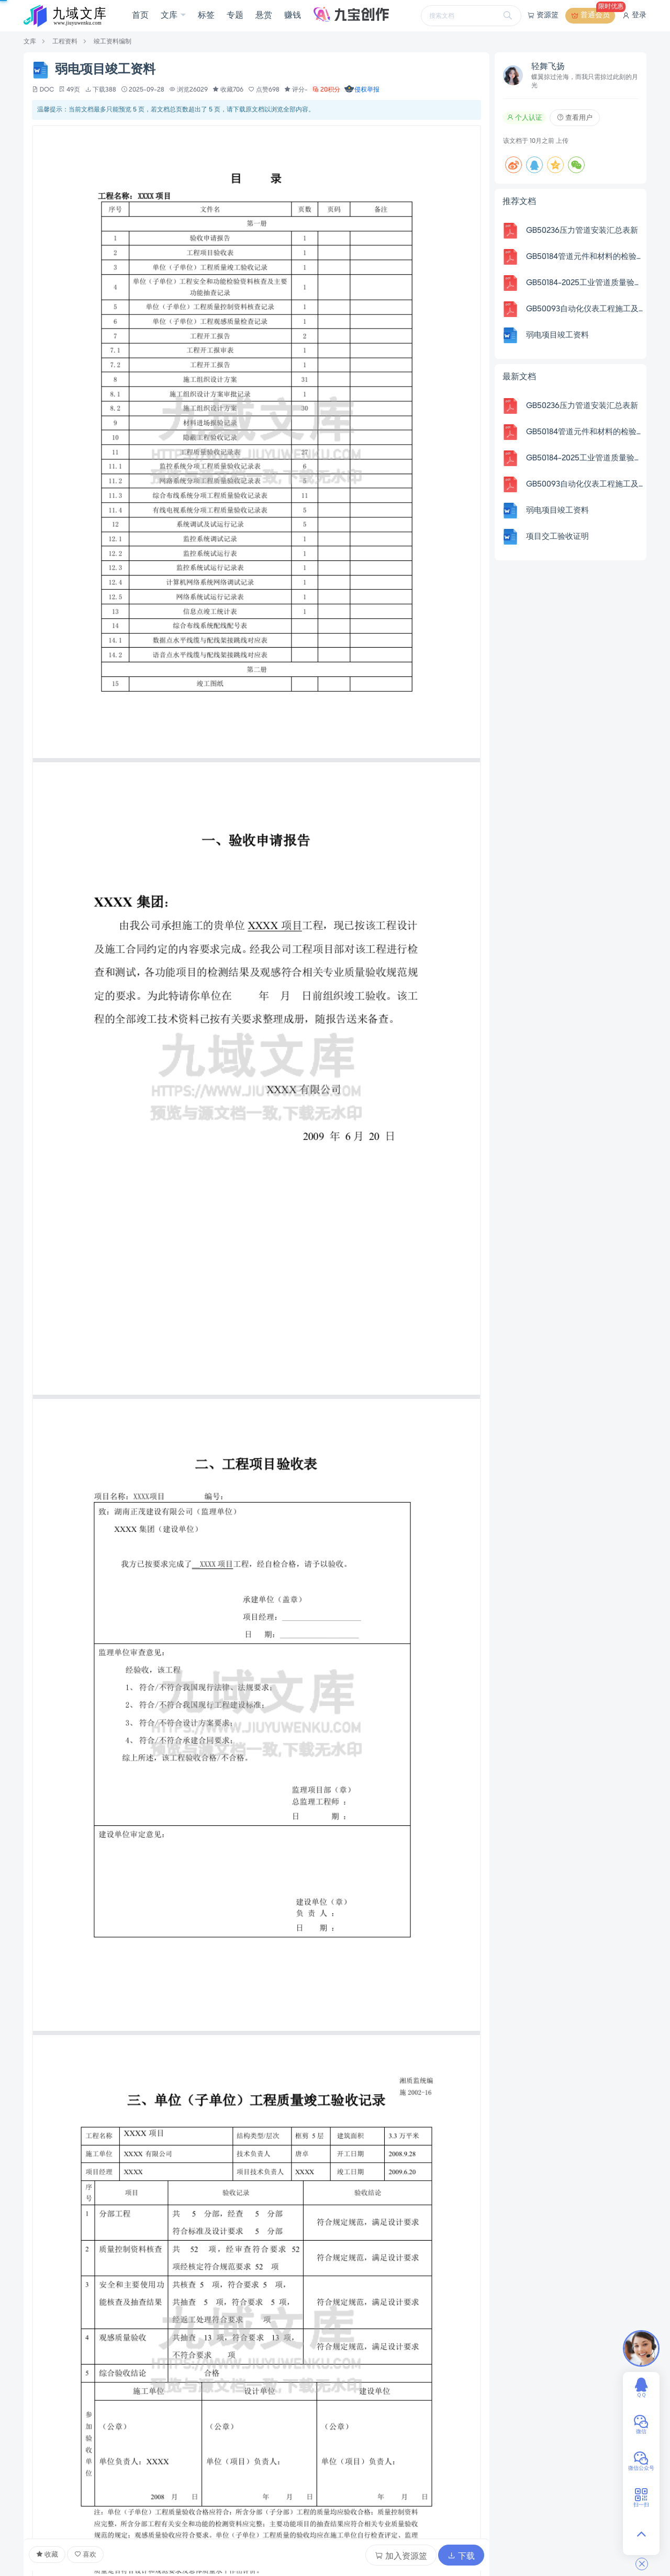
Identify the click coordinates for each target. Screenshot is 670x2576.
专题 (235, 15)
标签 (206, 15)
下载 (461, 2556)
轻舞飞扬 (548, 67)
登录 (634, 15)
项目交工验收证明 (557, 537)
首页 (140, 15)
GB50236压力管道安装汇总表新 (582, 231)
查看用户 (575, 118)
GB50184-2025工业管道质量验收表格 (585, 283)
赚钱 (292, 15)
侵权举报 (361, 89)
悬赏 (263, 15)
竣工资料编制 (112, 41)
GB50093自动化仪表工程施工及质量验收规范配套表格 (585, 309)
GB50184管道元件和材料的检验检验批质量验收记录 (585, 257)
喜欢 (85, 2555)
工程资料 (64, 41)
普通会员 (593, 16)
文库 (170, 15)
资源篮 (543, 15)
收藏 (47, 2554)
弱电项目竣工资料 (557, 335)
